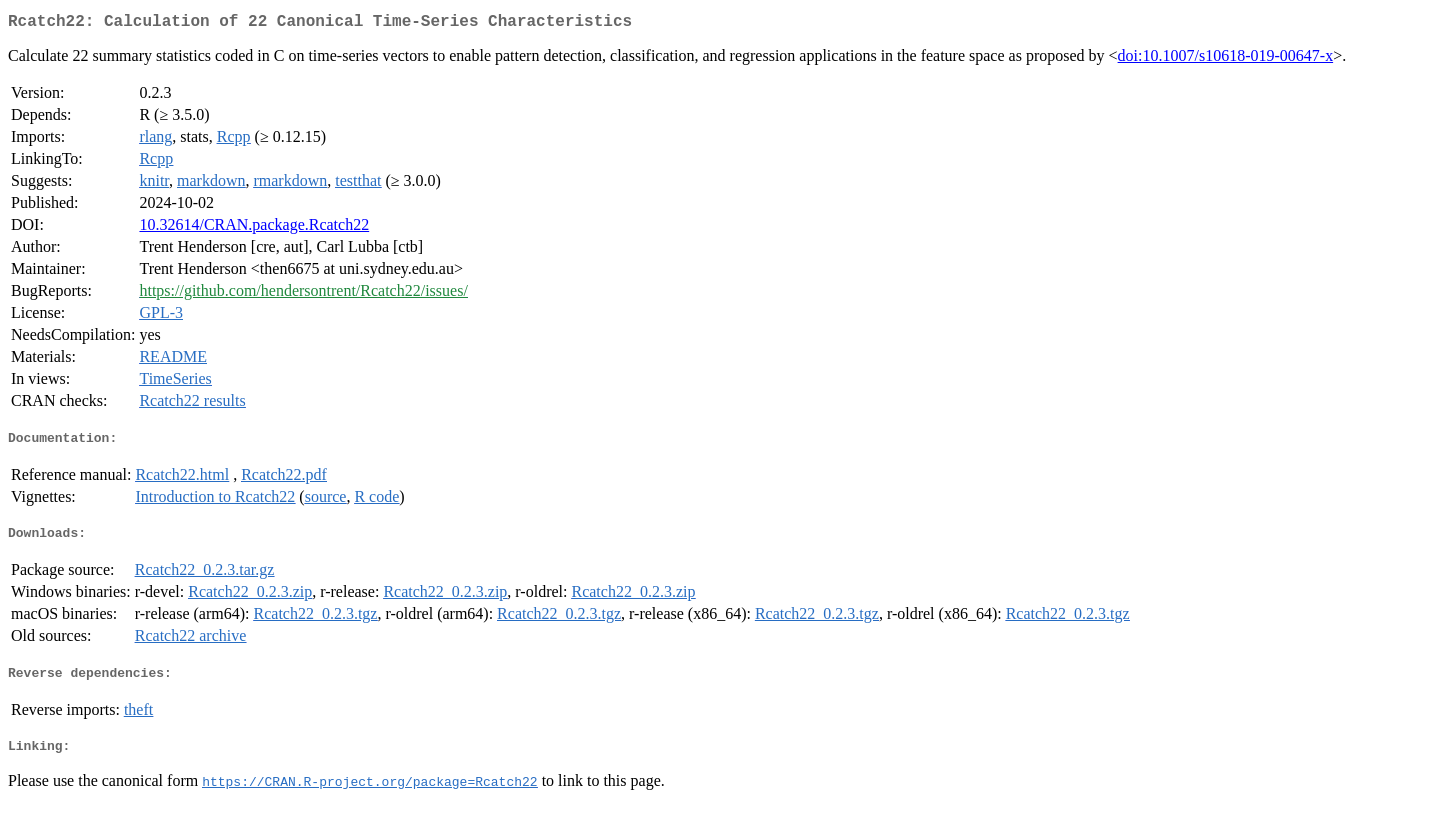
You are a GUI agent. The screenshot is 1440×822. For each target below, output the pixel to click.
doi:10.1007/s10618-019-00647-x (1226, 59)
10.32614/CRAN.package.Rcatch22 (254, 228)
